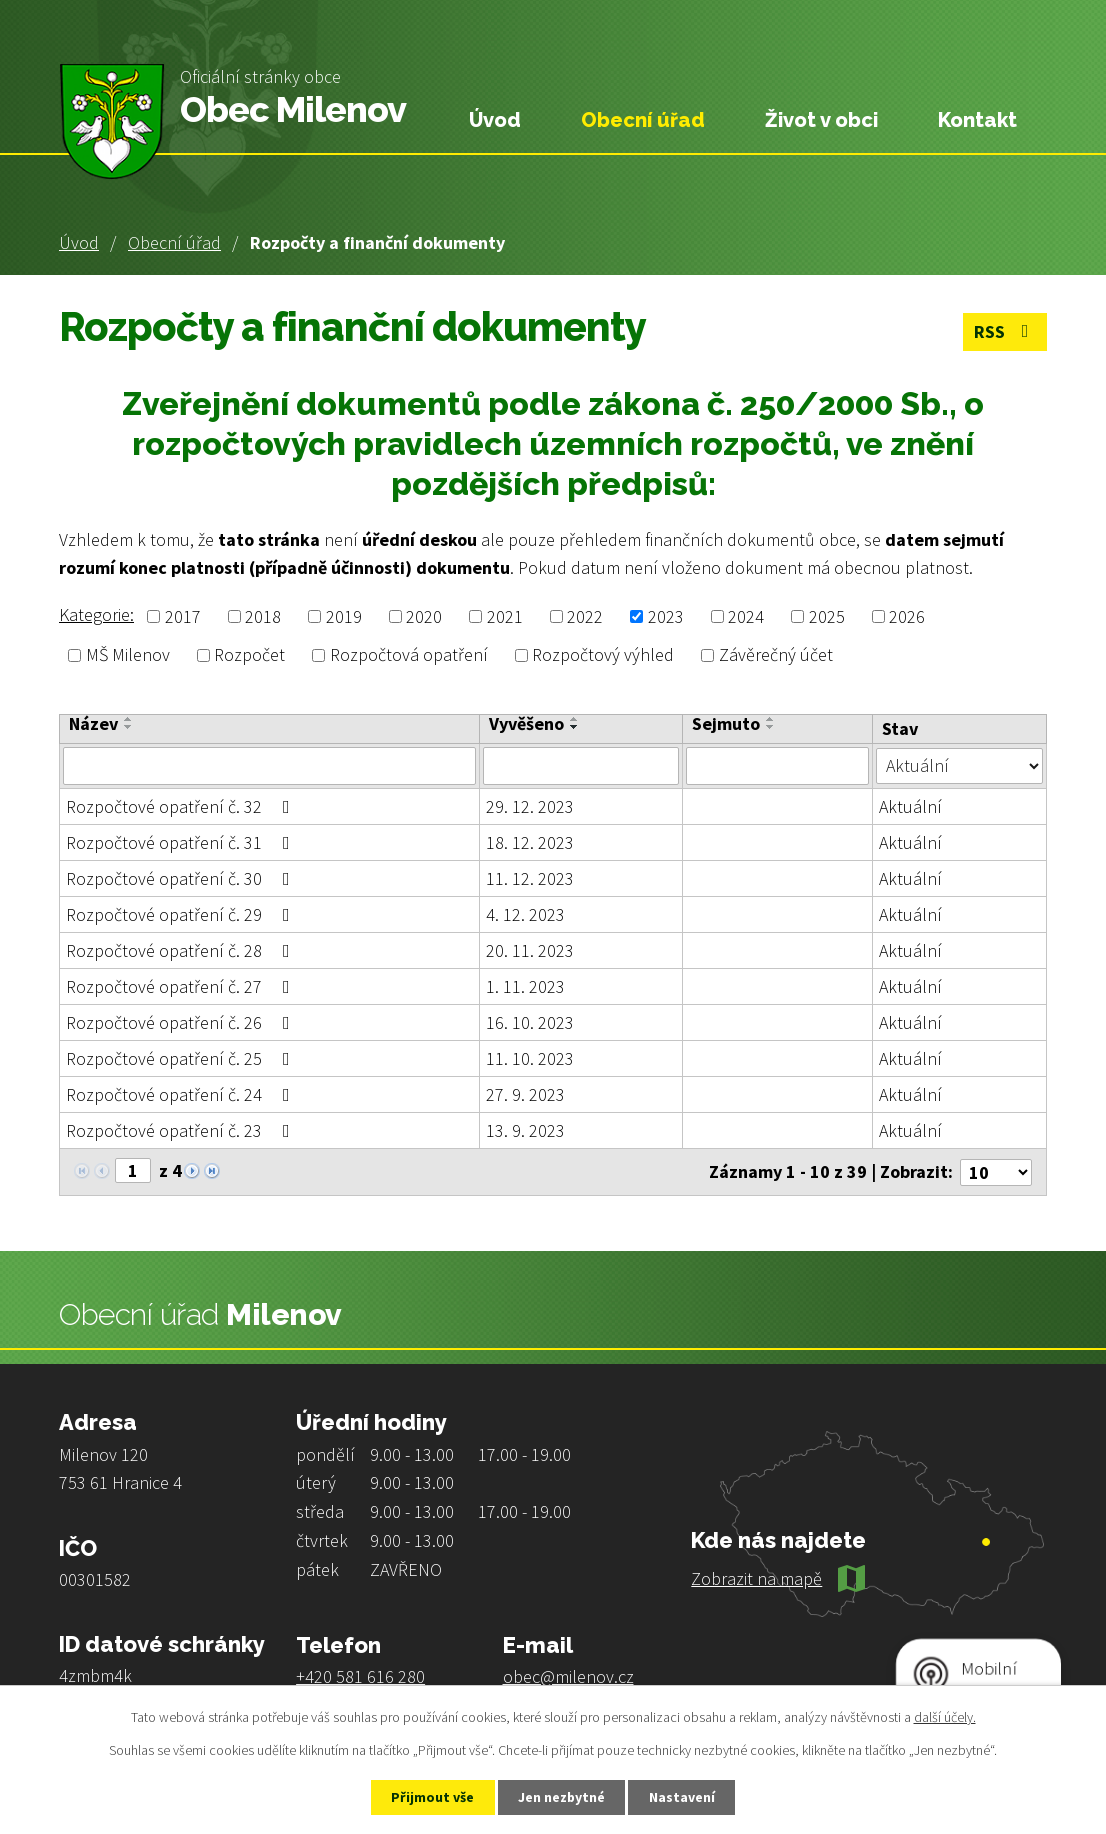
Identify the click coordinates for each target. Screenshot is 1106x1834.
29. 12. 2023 (530, 806)
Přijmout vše (431, 1797)
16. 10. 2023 (530, 1022)
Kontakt (977, 120)
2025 (827, 616)
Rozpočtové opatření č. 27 (182, 986)
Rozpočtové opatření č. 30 (182, 878)
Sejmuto (726, 724)
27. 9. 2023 (525, 1094)
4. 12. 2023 (525, 914)
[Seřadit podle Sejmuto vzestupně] (771, 719)
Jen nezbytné (562, 1797)
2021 (505, 616)
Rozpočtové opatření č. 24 (182, 1094)
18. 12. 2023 (530, 842)
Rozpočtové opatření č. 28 (182, 950)
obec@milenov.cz (568, 1675)
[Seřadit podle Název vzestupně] (129, 719)
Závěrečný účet (776, 655)
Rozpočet (249, 655)
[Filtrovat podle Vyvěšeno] (581, 766)
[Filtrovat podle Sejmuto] (778, 766)
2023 (666, 616)
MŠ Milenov (128, 655)
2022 (585, 616)
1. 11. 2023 (525, 986)
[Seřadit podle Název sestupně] (129, 727)
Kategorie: (96, 614)
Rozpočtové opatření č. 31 (182, 842)
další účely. (945, 1717)
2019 (344, 616)
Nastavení (684, 1797)
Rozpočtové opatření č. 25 (182, 1058)
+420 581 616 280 (360, 1675)
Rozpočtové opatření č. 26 (182, 1022)
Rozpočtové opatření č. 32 (182, 806)
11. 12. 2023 (530, 878)
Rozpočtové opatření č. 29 (182, 914)
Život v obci (821, 120)
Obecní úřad (174, 242)
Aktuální (910, 806)
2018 (263, 616)
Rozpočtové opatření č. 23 (182, 1130)
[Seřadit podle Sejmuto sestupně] (771, 727)
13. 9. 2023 (525, 1130)
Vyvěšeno (526, 724)
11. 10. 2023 (530, 1058)
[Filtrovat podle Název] (269, 766)
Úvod (79, 242)
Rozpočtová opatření (409, 655)
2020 (424, 616)
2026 (907, 616)
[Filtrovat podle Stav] (959, 765)
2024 (746, 616)
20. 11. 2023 (530, 950)
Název (93, 724)
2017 (183, 616)
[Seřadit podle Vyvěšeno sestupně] (575, 727)
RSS (1005, 332)
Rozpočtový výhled (603, 655)
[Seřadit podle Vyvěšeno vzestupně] (575, 719)
